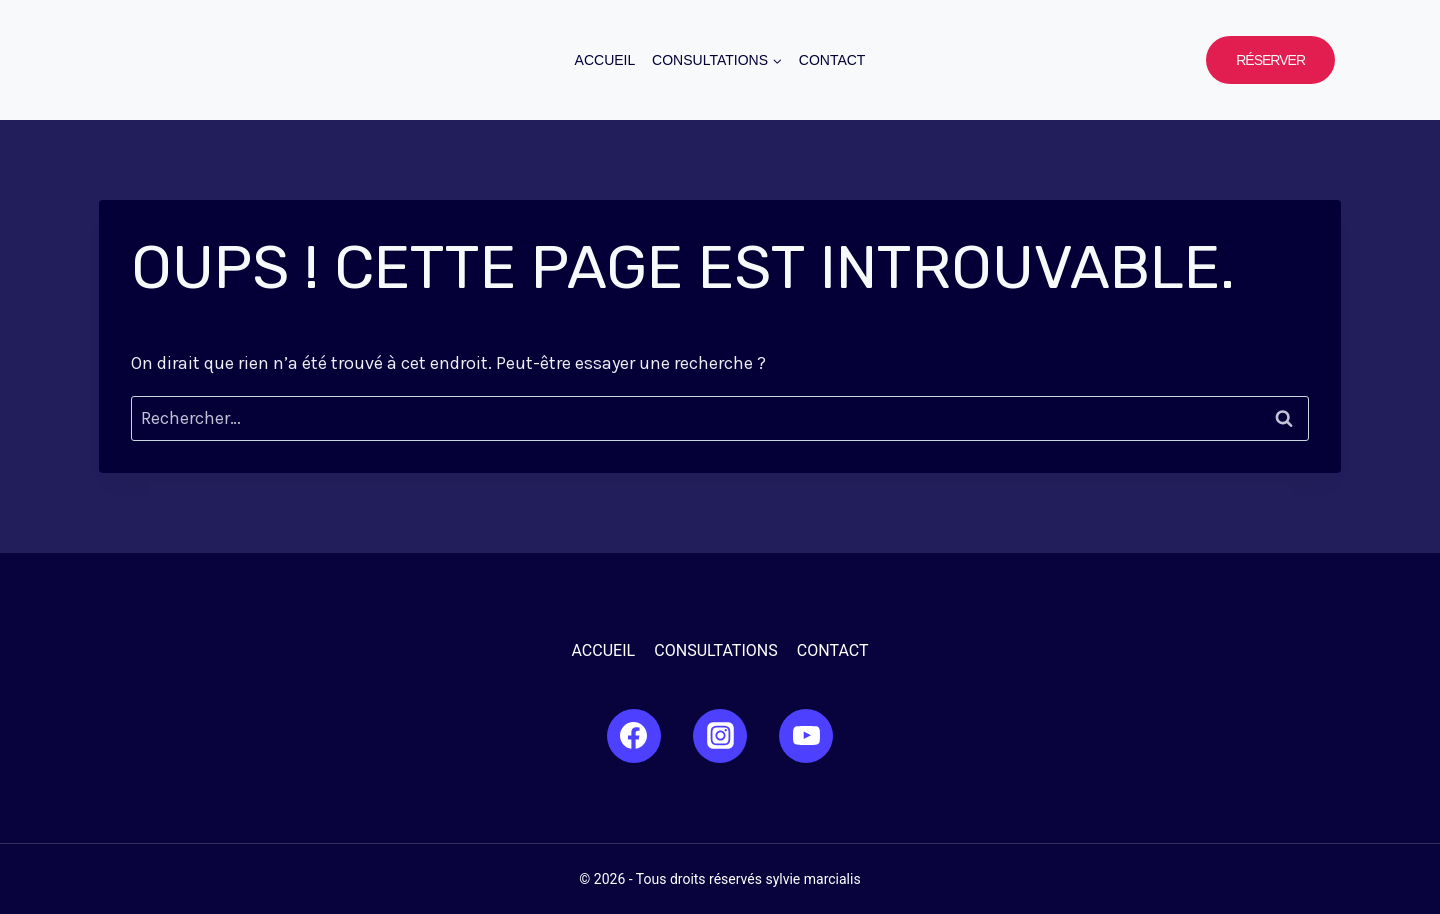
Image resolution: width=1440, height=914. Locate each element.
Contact (832, 60)
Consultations (715, 650)
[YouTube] (806, 736)
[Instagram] (720, 736)
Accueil (605, 60)
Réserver (1270, 60)
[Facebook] (634, 736)
